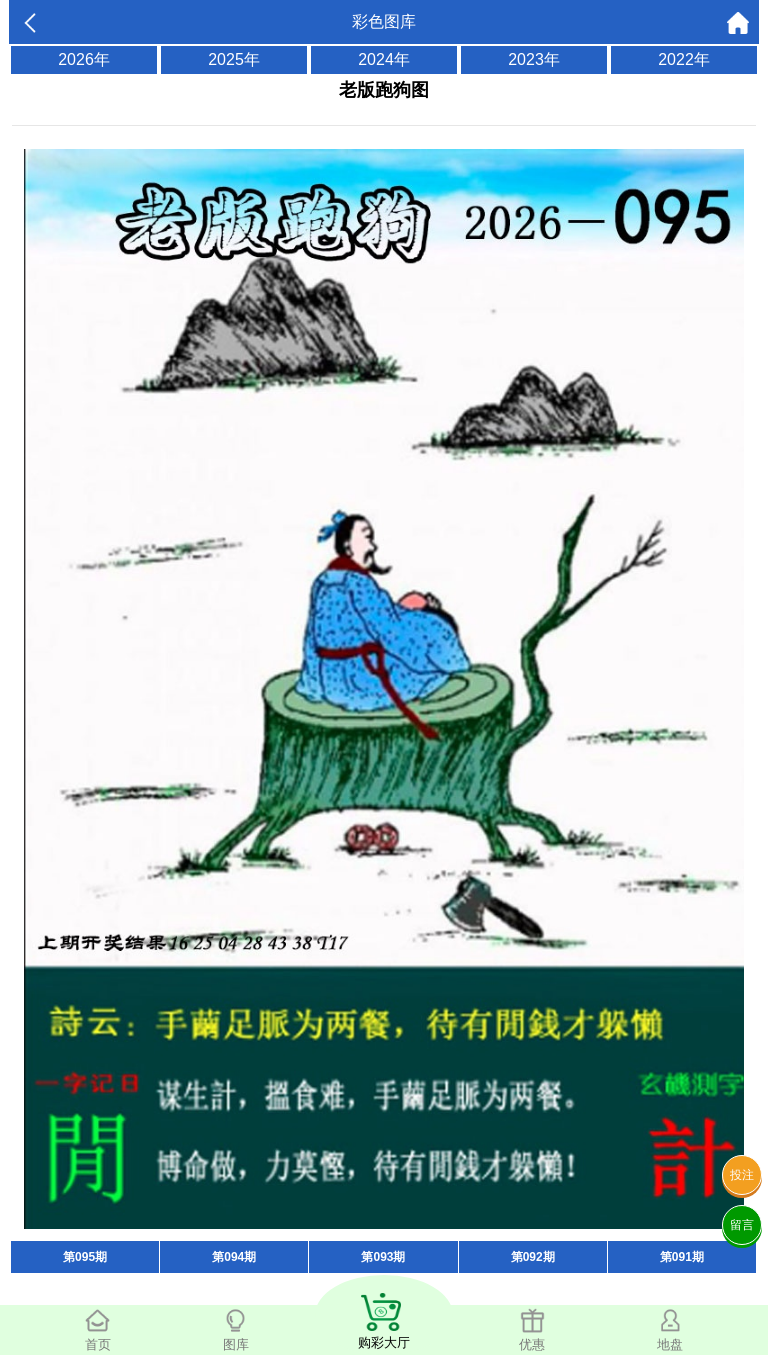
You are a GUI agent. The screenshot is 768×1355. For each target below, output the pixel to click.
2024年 (384, 59)
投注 (742, 1175)
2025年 (234, 59)
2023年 (534, 59)
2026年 (84, 59)
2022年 (684, 59)
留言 (742, 1225)
